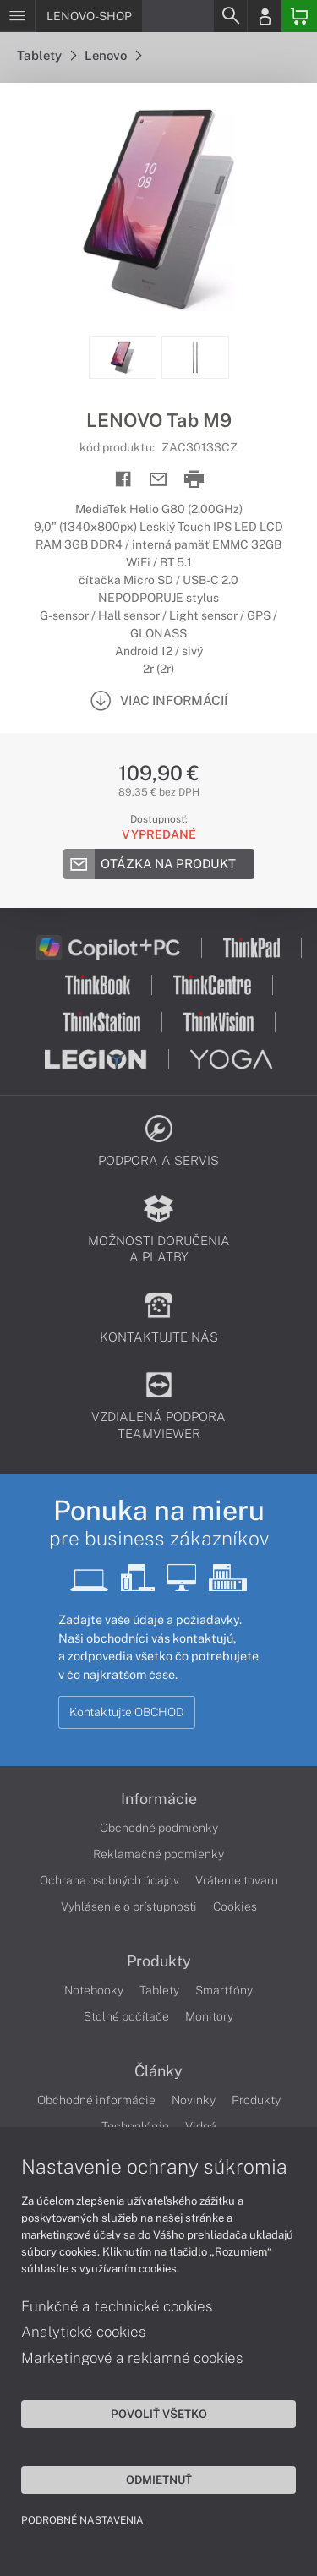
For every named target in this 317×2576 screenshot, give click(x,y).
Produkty (159, 1961)
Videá (200, 2126)
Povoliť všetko (159, 2413)
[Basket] (299, 16)
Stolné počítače (126, 2016)
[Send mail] (158, 479)
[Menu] (17, 16)
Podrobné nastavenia (82, 2520)
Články (158, 2071)
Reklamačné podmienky (158, 1854)
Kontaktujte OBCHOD (126, 1712)
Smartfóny (224, 1990)
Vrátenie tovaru (236, 1880)
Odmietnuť (159, 2479)
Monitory (209, 2016)
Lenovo (113, 55)
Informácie (159, 1799)
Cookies (235, 1906)
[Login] (264, 16)
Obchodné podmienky (159, 1828)
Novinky (194, 2100)
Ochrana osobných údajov (109, 1880)
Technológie (135, 2126)
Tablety (46, 55)
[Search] (230, 16)
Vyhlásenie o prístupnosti (129, 1906)
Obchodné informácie (96, 2100)
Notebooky (93, 1990)
